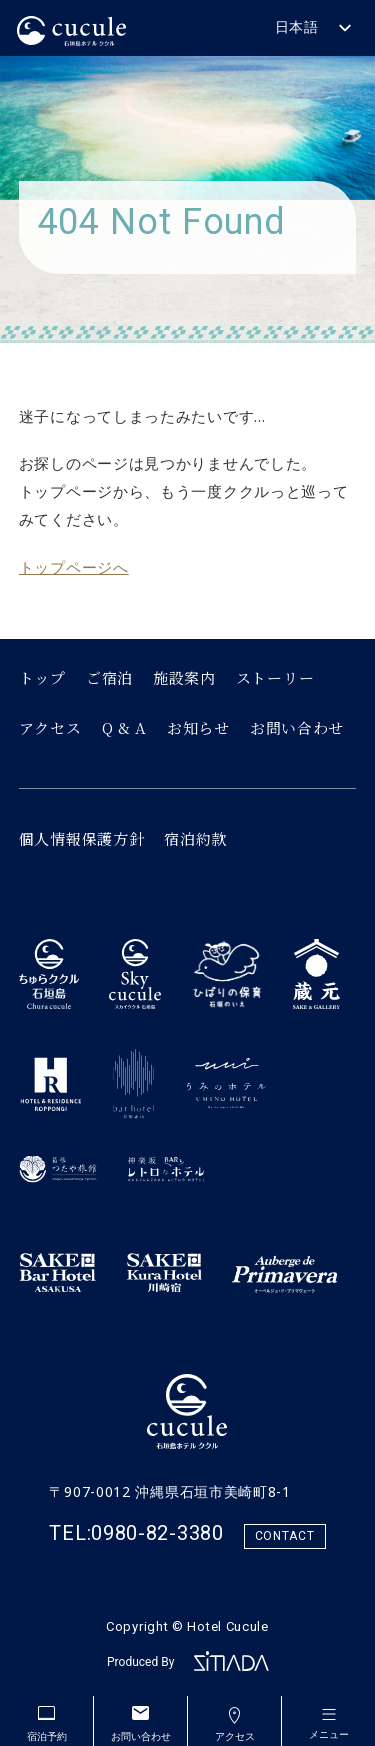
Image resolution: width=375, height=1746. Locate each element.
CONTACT (285, 1536)
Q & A (125, 727)
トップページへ (74, 567)
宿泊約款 (195, 838)
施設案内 (184, 677)
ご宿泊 (109, 677)
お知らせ (198, 727)
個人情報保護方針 (82, 838)
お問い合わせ (297, 727)
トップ (42, 677)
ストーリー (275, 677)
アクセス (50, 727)
